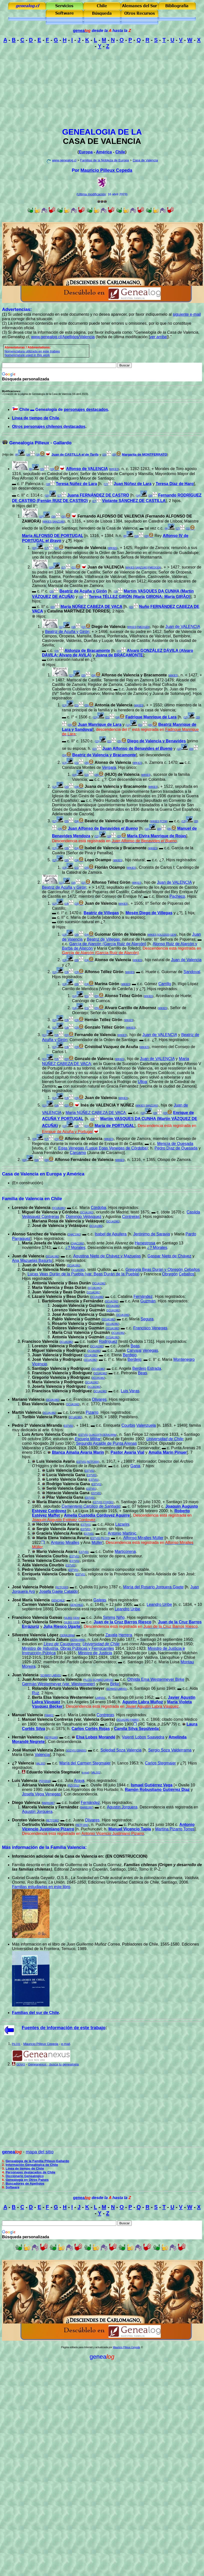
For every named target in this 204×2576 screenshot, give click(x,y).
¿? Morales (75, 1247)
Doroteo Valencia (28, 1820)
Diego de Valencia (109, 626)
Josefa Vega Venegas (41, 1794)
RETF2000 (93, 1461)
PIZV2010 (44, 1781)
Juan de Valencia (100, 903)
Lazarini (122, 1524)
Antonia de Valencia (113, 705)
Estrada (154, 1368)
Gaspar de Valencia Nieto (46, 1269)
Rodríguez (108, 1341)
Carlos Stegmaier (160, 1763)
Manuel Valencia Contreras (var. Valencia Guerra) (68, 1719)
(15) (104, 454)
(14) (28, 454)
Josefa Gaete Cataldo (58, 1591)
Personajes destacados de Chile (30, 2172)
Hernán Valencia (27, 1737)
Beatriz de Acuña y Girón (83, 591)
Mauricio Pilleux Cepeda (106, 170)
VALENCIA (121, 141)
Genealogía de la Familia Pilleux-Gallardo (37, 2161)
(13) (184, 821)
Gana (135, 1466)
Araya (79, 1780)
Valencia (42, 1754)
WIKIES (114, 469)
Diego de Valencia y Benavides (156, 741)
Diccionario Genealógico (25, 2176)
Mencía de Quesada (175, 1144)
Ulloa (142, 1082)
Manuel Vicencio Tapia (129, 1829)
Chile (120, 152)
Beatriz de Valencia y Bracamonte (104, 755)
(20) (52, 591)
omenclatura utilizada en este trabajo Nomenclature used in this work (32, 353)
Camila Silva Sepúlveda (136, 1728)
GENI (173, 934)
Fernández (143, 1296)
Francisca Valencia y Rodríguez (62, 1391)
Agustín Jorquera (122, 1807)
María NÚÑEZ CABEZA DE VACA (91, 606)
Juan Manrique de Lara (99, 724)
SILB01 (68, 1618)
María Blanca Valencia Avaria (63, 1502)
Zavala (112, 1635)
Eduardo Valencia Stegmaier (53, 1772)
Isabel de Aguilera (110, 1234)
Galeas (100, 1600)
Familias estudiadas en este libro (41, 1887)
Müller (97, 1542)
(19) (116, 591)
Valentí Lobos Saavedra (143, 1737)
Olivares (99, 1399)
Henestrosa (145, 1243)
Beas (135, 1346)
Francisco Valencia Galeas (37, 1617)
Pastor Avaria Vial (127, 1452)
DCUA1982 (58, 1208)
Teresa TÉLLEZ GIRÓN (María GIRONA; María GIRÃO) (139, 596)
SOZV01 (71, 1750)
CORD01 (108, 1502)
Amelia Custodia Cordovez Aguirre (97, 1515)
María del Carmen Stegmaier (84, 1763)
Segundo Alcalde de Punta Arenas (106, 1443)
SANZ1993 (58, 521)
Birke (114, 1684)
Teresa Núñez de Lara (76, 484)
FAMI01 (49, 1715)
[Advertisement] (102, 88)
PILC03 (105, 1538)
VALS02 (40, 1763)
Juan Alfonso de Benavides (137, 748)
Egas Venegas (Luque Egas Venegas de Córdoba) (103, 1148)
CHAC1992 (74, 1234)
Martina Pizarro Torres (174, 1829)
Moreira (29, 1666)
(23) (119, 651)
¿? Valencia (23, 1763)
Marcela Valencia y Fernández (50, 1807)
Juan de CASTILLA (75, 454)
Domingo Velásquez (83, 1216)
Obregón (170, 1274)
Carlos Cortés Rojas (91, 1728)
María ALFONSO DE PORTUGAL (52, 536)
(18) (48, 484)
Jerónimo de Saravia (151, 1234)
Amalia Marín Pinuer (167, 1452)
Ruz (35, 1693)
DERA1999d (109, 1434)
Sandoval (192, 972)
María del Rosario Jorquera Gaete (153, 1587)
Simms (109, 1617)
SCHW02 (45, 1675)
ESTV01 (68, 1426)
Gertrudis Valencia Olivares (48, 1824)
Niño (120, 1617)
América (104, 152)
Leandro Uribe (159, 1604)
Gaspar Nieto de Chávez (169, 1256)
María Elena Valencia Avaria (62, 1538)
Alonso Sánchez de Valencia (39, 1234)
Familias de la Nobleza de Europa (104, 160)
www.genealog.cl (64, 160)
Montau (187, 1662)
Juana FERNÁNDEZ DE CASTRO (98, 495)
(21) (131, 607)
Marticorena (125, 1551)
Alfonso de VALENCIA (87, 469)
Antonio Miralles (65, 1542)
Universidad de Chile (164, 1439)
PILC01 (88, 1680)
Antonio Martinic (122, 1533)
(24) (56, 651)
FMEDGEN (154, 567)
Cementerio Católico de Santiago (91, 1506)
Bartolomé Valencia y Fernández (72, 1301)
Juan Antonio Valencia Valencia (52, 1679)
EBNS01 (81, 1750)
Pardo (191, 1234)
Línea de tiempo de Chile (35, 418)
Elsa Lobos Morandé (95, 1737)
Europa (85, 152)
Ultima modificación (92, 194)
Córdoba (98, 1207)
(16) (150, 495)
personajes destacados (86, 409)
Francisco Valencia (40, 1341)
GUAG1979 (95, 1434)
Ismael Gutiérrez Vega (151, 1785)
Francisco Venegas (150, 1328)
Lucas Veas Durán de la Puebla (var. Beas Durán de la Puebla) (83, 1274)
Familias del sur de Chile (35, 2012)
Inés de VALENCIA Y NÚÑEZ (107, 1105)
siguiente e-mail (187, 314)
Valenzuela (146, 1425)
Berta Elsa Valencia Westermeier (63, 1697)
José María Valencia (31, 1600)
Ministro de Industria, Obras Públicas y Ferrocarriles (68, 1648)
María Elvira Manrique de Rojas (156, 836)
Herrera (125, 1635)
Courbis (128, 1425)
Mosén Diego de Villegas (149, 913)
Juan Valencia (25, 1675)
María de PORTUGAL (114, 1126)
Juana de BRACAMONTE (119, 655)
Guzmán (147, 1301)
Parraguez (21, 1238)
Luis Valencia (24, 1780)
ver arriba (158, 337)
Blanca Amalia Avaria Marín (78, 1452)
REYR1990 (51, 1737)
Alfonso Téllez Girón (111, 882)
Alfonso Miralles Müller (143, 1538)
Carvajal (134, 1350)
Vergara (109, 767)
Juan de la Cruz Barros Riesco (122, 1622)
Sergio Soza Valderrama (170, 1750)
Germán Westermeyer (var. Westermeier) (58, 1684)
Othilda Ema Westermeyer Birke (155, 1679)
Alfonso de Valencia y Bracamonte (134, 675)
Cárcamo (78, 1152)
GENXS (20, 2064)
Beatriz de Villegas (101, 913)
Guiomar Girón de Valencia (120, 934)
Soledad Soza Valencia (121, 1750)
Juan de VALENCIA (106, 567)
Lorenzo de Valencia (31, 1207)
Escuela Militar (88, 1439)
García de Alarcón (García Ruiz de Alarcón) (107, 944)
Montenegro (183, 1359)
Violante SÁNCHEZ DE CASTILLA (134, 501)
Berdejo (129, 1355)
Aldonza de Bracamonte (87, 650)
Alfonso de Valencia (83, 1139)
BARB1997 (48, 1803)
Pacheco (177, 896)
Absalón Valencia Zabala (45, 1639)
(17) (106, 484)
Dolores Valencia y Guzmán (78, 1328)
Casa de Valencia (145, 160)
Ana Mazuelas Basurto (32, 1260)
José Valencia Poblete (33, 1587)
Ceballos (186, 1274)
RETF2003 (62, 1587)
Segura (147, 1319)
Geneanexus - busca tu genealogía (53, 2064)
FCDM (163, 821)
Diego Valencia (26, 1802)
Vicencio (39, 1364)
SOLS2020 (163, 934)
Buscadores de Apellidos (25, 2183)
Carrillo (164, 984)
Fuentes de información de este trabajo (64, 2027)
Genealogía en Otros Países (27, 2180)
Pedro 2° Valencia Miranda (37, 1425)
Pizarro (92, 1412)
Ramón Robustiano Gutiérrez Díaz (157, 1789)
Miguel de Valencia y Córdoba (50, 1212)
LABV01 (56, 1675)
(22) (52, 607)
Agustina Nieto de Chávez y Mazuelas (107, 1256)
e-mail (85, 1772)
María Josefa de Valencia (45, 1243)
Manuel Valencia (27, 1715)
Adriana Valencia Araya (44, 1785)
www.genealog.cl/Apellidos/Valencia (63, 337)
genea (81, 30)
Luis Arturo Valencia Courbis (49, 1434)
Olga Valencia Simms (42, 1622)
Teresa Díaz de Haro (175, 484)
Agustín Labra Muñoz (142, 1702)
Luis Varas (130, 1391)
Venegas (150, 1350)
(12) (96, 836)
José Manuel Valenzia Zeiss (38, 1750)
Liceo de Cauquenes (62, 1644)
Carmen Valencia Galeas (45, 1604)
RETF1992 (52, 1820)
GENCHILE (58, 1600)
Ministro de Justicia (95, 1653)
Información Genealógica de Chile (32, 2165)
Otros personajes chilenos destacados (48, 426)
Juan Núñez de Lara (133, 484)
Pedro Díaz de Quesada (176, 1148)
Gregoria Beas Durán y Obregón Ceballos (163, 1269)
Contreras (131, 1216)
